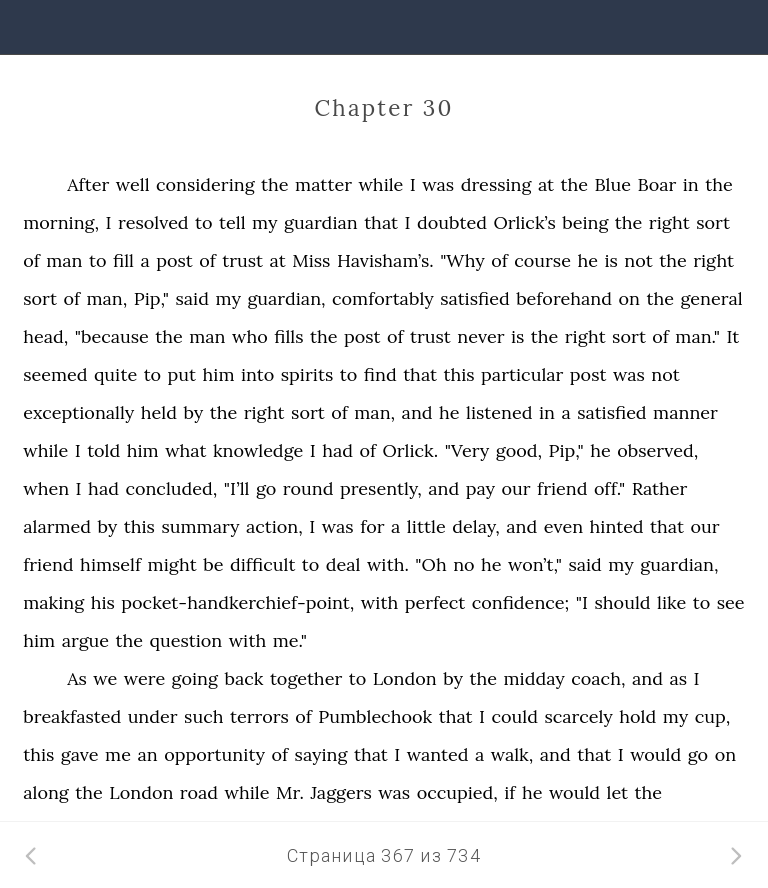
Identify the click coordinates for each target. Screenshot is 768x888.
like (671, 602)
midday (534, 678)
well (133, 184)
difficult (262, 564)
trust (242, 260)
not (638, 260)
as (678, 678)
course (542, 260)
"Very (467, 450)
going (195, 678)
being (585, 222)
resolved (153, 222)
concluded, (171, 488)
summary (200, 526)
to (204, 222)
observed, (657, 450)
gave (80, 754)
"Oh (430, 564)
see (731, 602)
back (243, 678)
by (193, 412)
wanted (438, 754)
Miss (311, 260)
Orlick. (411, 450)
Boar (656, 184)
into (257, 374)
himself (110, 564)
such (203, 716)
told (103, 450)
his (103, 602)
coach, (598, 678)
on (629, 298)
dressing (496, 184)
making (53, 602)
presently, (381, 488)
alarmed (57, 526)
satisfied (475, 298)
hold (637, 716)
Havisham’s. (385, 260)
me (118, 754)
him (219, 374)
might (172, 564)
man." (697, 336)
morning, (61, 222)
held (159, 412)
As (77, 678)
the (275, 184)
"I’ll (237, 488)
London (405, 678)
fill (123, 260)
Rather (660, 488)
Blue (613, 184)
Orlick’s (524, 222)
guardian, (286, 298)
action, (274, 526)
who (250, 336)
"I (582, 602)
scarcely (578, 716)
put (182, 374)
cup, (713, 716)
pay (480, 488)
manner (685, 412)
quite (115, 374)
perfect (435, 602)
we (105, 678)
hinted (617, 526)
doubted (452, 222)
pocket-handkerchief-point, (237, 602)
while (380, 184)
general (711, 298)
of (31, 260)
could (515, 716)
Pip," (151, 298)
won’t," (535, 564)
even (563, 526)
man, (106, 298)
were (144, 678)
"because (112, 336)
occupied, (457, 792)
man (64, 260)
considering (205, 184)
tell (232, 222)
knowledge (258, 450)
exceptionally (78, 412)
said (192, 298)
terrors (259, 716)
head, (45, 336)
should (622, 602)
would (655, 754)
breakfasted (72, 716)
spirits (307, 374)
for (372, 526)
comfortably (383, 298)
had (337, 450)
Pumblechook (375, 716)
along (46, 792)
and (417, 412)
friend (562, 488)
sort (713, 222)
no (463, 564)
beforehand (564, 298)
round (308, 488)
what (185, 450)
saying (321, 754)
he (587, 260)
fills (288, 336)
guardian (321, 222)
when (46, 488)
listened (499, 412)
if (509, 792)
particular (522, 374)
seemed (55, 374)
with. (388, 564)
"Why (462, 260)
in (691, 184)
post (174, 260)
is (610, 260)
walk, (512, 754)
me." (290, 640)
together (306, 678)
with (380, 602)
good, (519, 450)
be (213, 564)
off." (609, 488)
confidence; (521, 602)
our (516, 488)
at (546, 184)
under (153, 716)
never (480, 336)
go (266, 488)
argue (85, 640)
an (147, 754)
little (426, 526)
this (459, 374)
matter (323, 184)
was (438, 184)
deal (343, 564)
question (186, 640)
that (381, 222)
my (264, 222)
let (618, 792)
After (88, 184)
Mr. (290, 792)
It (733, 336)
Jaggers (340, 792)
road (199, 792)
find (380, 374)
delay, (476, 526)
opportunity (214, 754)
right (669, 222)
